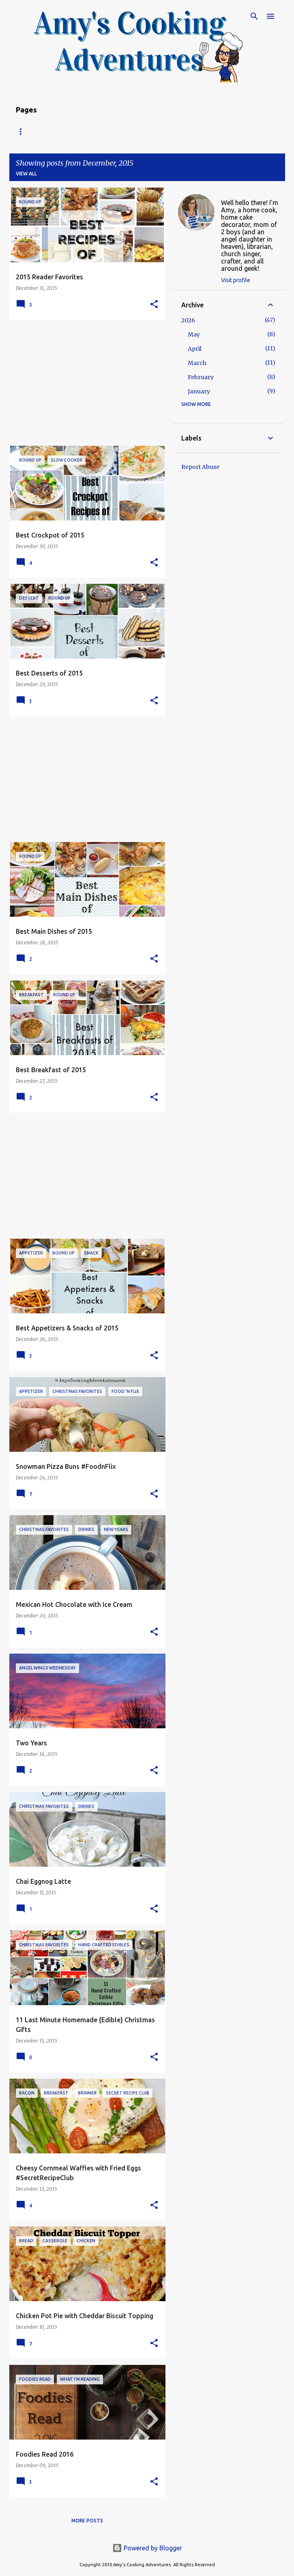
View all (26, 173)
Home (23, 131)
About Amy (116, 131)
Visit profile (235, 280)
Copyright (165, 131)
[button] (154, 304)
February (201, 377)
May (194, 334)
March (197, 363)
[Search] (254, 16)
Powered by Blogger (147, 2548)
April (195, 348)
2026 (188, 320)
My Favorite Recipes (225, 131)
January (199, 391)
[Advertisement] (84, 383)
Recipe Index (66, 131)
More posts (87, 2520)
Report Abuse (200, 467)
